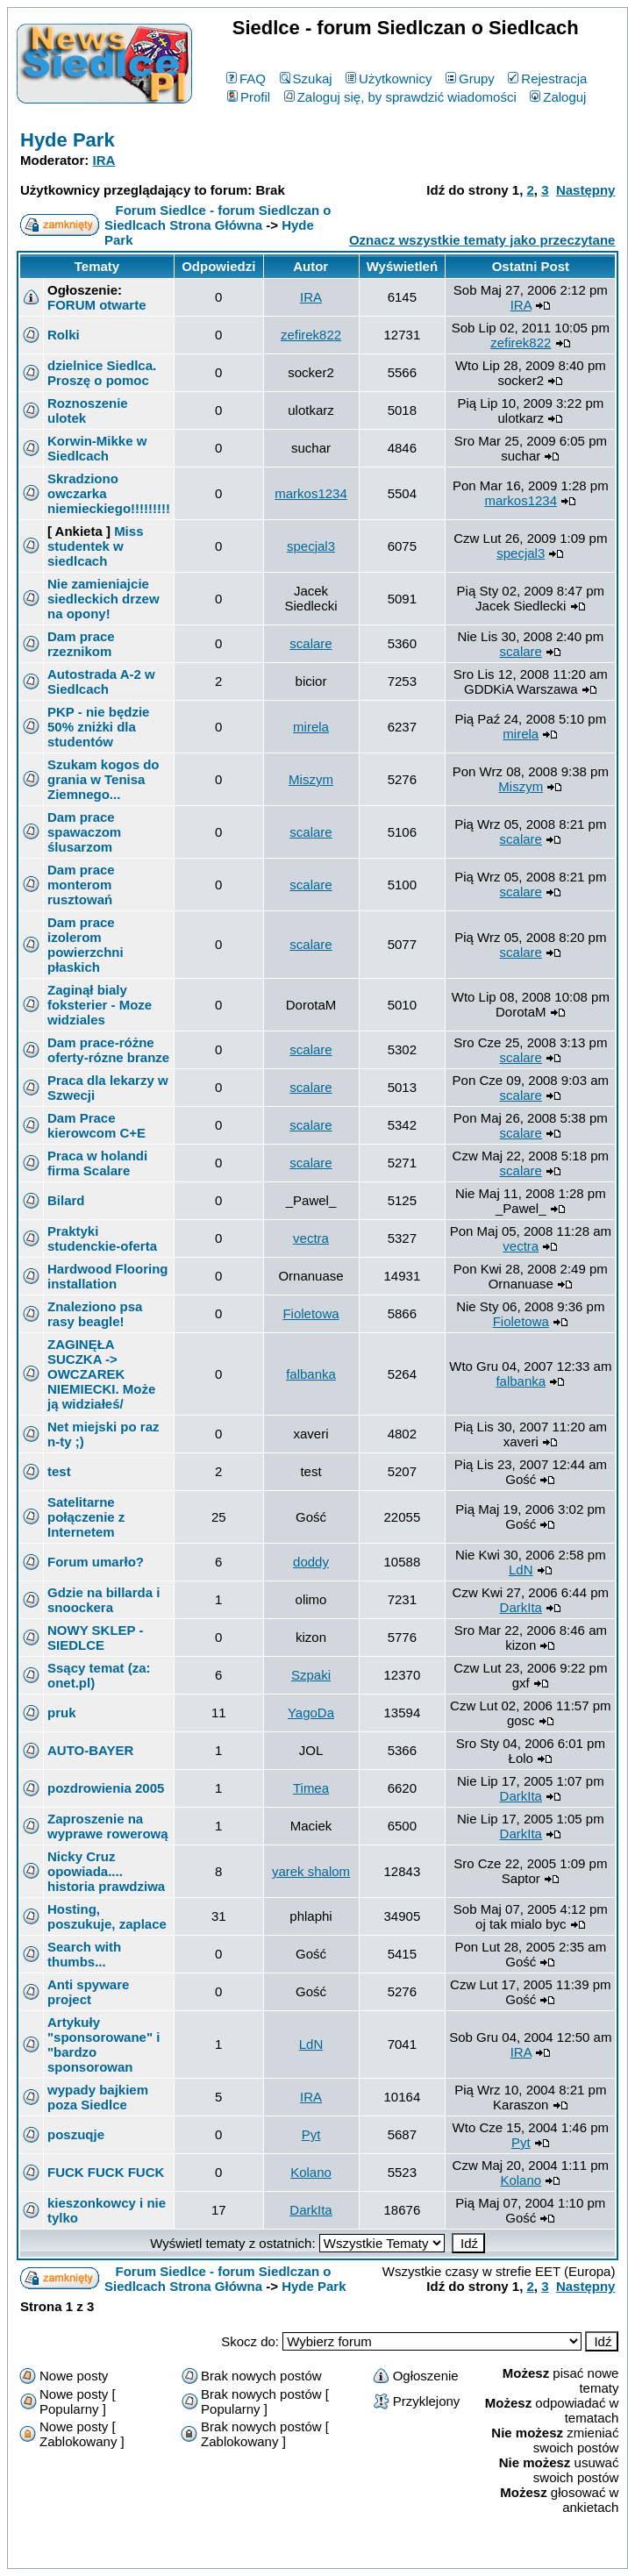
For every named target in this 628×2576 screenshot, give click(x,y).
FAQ (246, 78)
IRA (104, 160)
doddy (311, 1561)
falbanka (311, 1373)
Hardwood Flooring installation (107, 1276)
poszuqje (75, 2134)
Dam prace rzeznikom (81, 644)
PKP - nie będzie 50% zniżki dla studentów (98, 726)
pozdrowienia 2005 (105, 1787)
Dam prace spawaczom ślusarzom (84, 832)
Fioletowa (310, 1313)
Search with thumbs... (84, 1954)
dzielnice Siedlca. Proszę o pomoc (101, 373)
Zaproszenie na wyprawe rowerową (107, 1826)
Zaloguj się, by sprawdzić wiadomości (400, 96)
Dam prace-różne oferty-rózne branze (108, 1050)
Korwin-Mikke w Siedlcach (96, 448)
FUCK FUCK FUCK (105, 2172)
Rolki (63, 334)
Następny (586, 189)
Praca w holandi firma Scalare (97, 1163)
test (59, 1471)
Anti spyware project (88, 1992)
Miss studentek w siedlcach (95, 546)
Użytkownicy (389, 78)
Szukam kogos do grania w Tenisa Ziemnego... (103, 779)
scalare (310, 643)
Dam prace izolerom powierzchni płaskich (85, 944)
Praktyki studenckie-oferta (102, 1238)
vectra (311, 1238)
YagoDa (311, 1712)
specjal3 (311, 546)
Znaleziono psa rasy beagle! (94, 1314)
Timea (311, 1787)
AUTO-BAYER (90, 1750)
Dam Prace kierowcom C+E (96, 1125)
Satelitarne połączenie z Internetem (86, 1517)
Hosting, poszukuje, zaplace (107, 1916)
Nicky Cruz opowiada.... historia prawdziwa (106, 1871)
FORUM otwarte (96, 304)
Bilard (66, 1200)
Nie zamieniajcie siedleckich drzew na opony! (103, 598)
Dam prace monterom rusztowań (81, 884)
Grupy (470, 78)
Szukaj (306, 78)
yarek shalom (311, 1871)
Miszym (311, 779)
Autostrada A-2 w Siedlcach (101, 681)
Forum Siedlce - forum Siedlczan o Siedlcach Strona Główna (217, 217)
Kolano (311, 2172)
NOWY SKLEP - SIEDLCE (95, 1637)
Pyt (311, 2134)
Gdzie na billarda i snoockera (103, 1600)
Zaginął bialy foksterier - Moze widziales (99, 1004)
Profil (248, 96)
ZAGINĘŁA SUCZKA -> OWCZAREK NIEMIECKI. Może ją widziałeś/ (101, 1374)
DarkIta (521, 1607)
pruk (61, 1712)
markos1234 (311, 493)
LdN (521, 1569)
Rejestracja (547, 78)
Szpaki (311, 1674)
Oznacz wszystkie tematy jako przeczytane (482, 239)
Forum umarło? (95, 1561)
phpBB (277, 2551)
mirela (311, 726)
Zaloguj (558, 96)
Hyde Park (67, 140)
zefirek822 (311, 334)
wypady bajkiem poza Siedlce (97, 2097)
